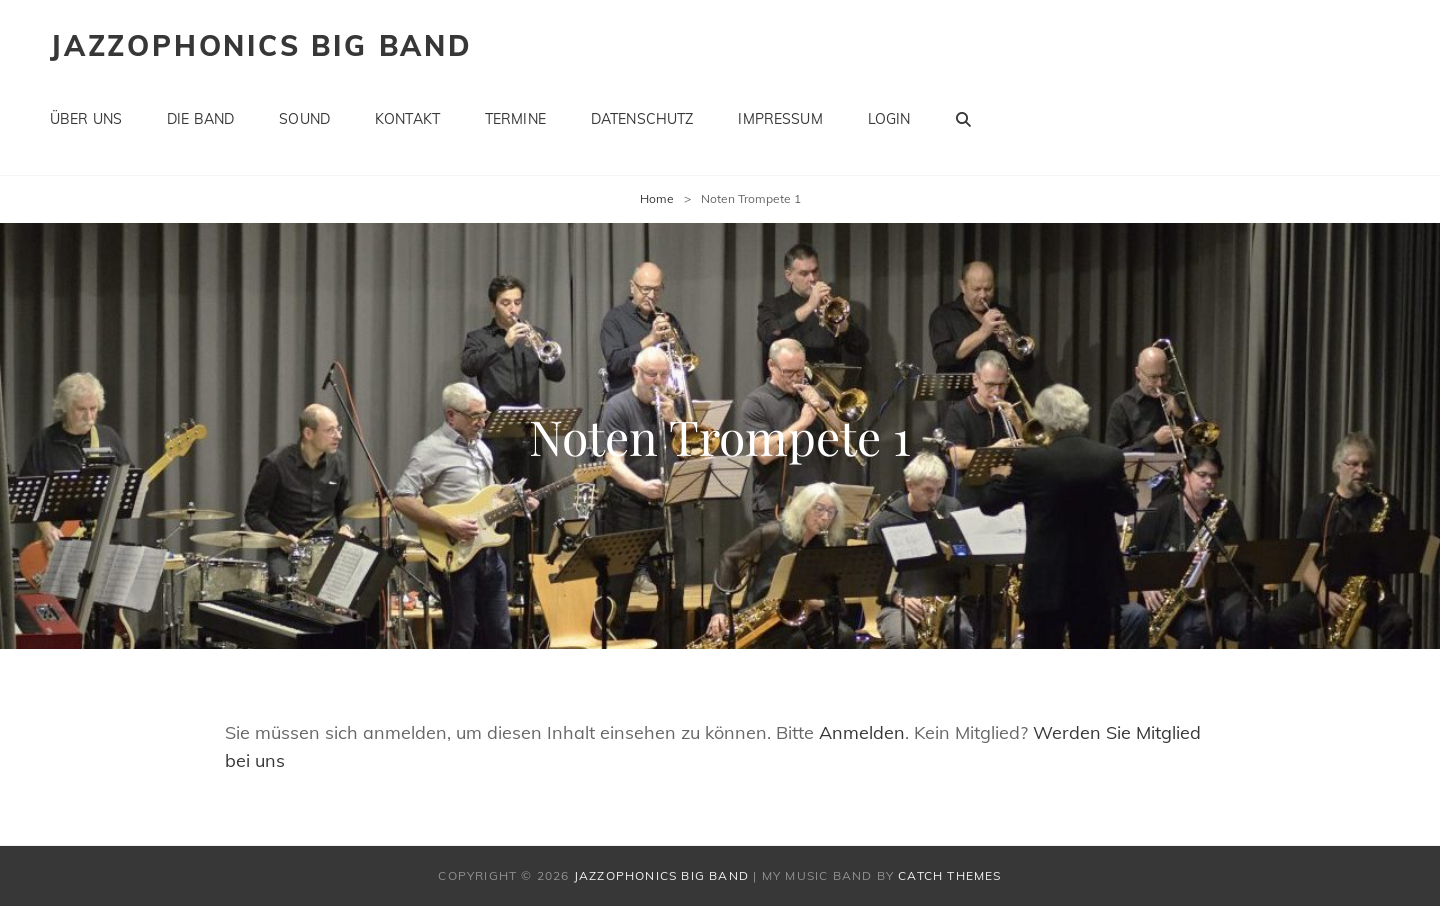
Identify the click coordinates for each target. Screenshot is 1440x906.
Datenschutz (642, 119)
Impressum (780, 119)
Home (657, 198)
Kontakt (407, 119)
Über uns (86, 119)
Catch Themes (949, 875)
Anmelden (862, 732)
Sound (304, 119)
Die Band (200, 119)
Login (889, 119)
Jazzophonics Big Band (261, 45)
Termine (515, 119)
